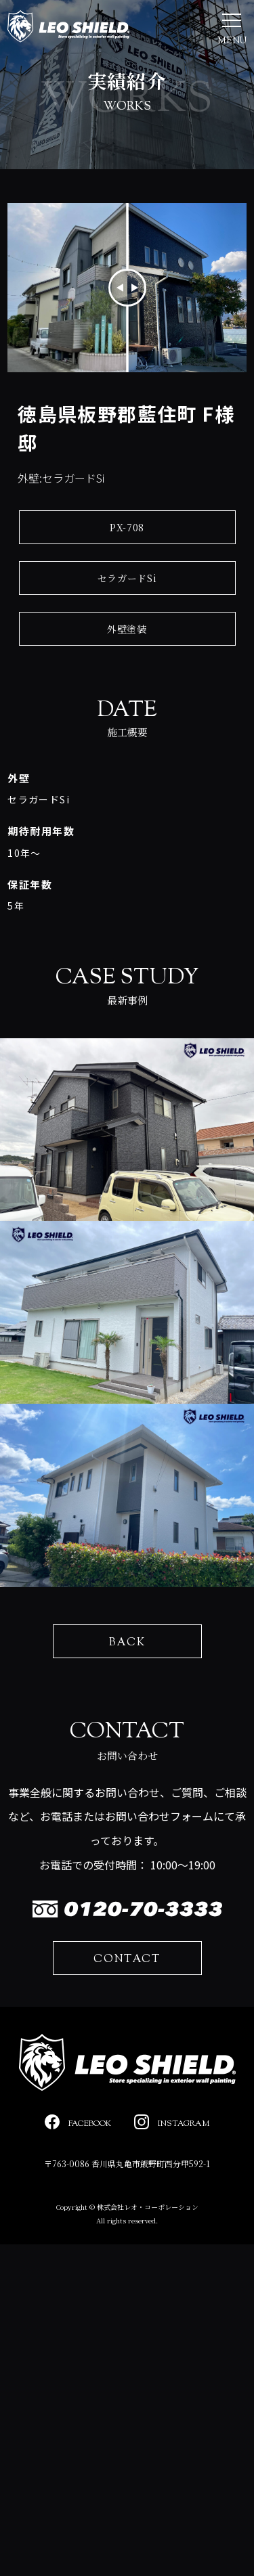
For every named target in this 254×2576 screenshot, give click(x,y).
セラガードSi (127, 578)
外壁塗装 (127, 629)
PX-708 (127, 527)
